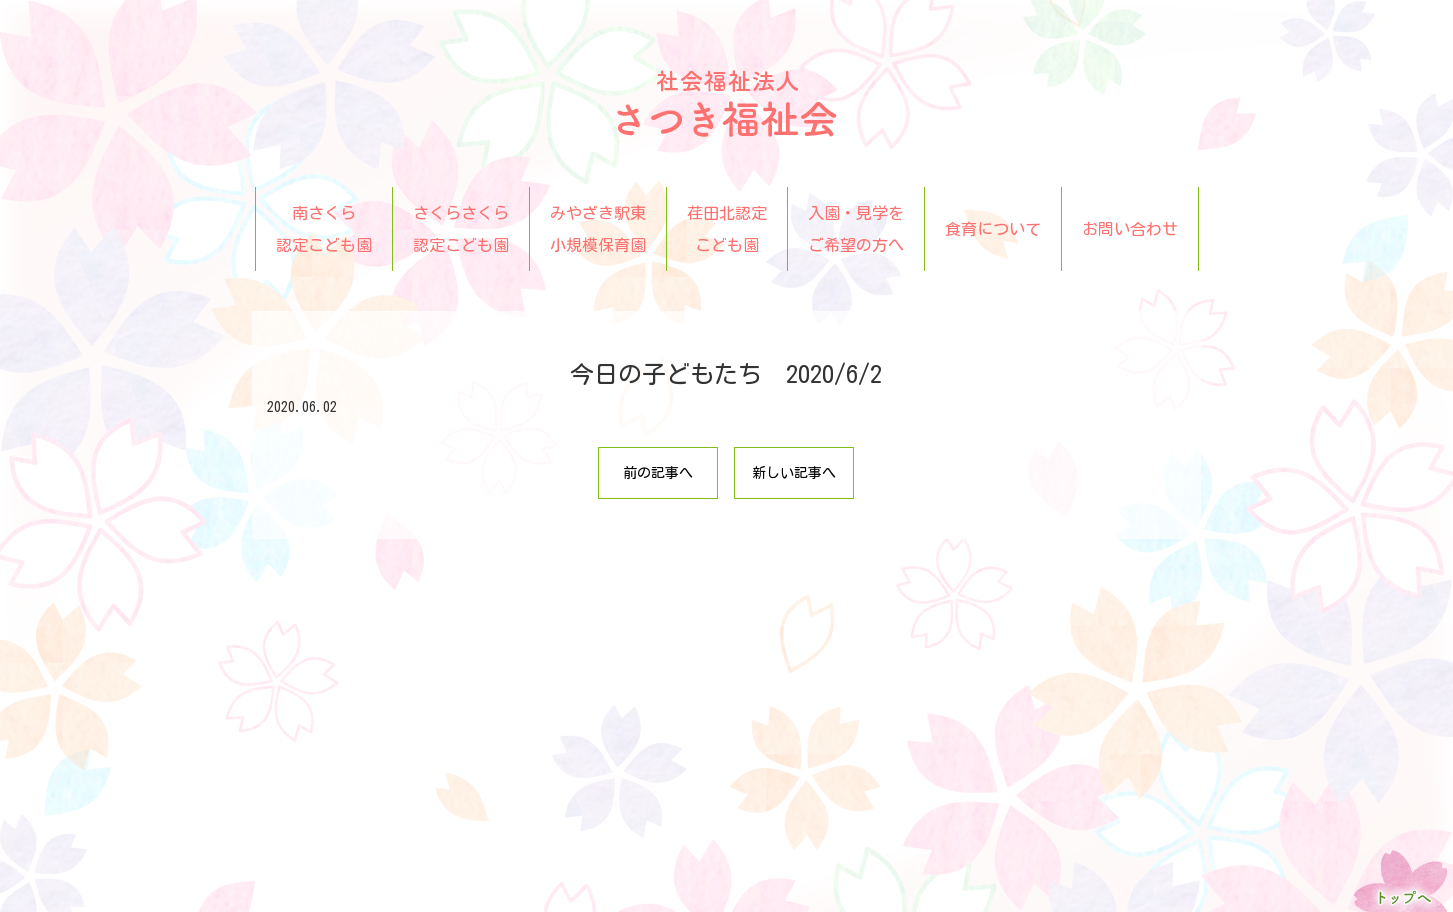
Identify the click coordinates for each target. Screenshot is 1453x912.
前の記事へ (658, 473)
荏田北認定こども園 (727, 229)
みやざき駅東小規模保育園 (598, 229)
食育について (993, 229)
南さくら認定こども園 (324, 229)
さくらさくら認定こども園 (461, 229)
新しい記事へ (794, 473)
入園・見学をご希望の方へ (856, 229)
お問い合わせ (1130, 229)
